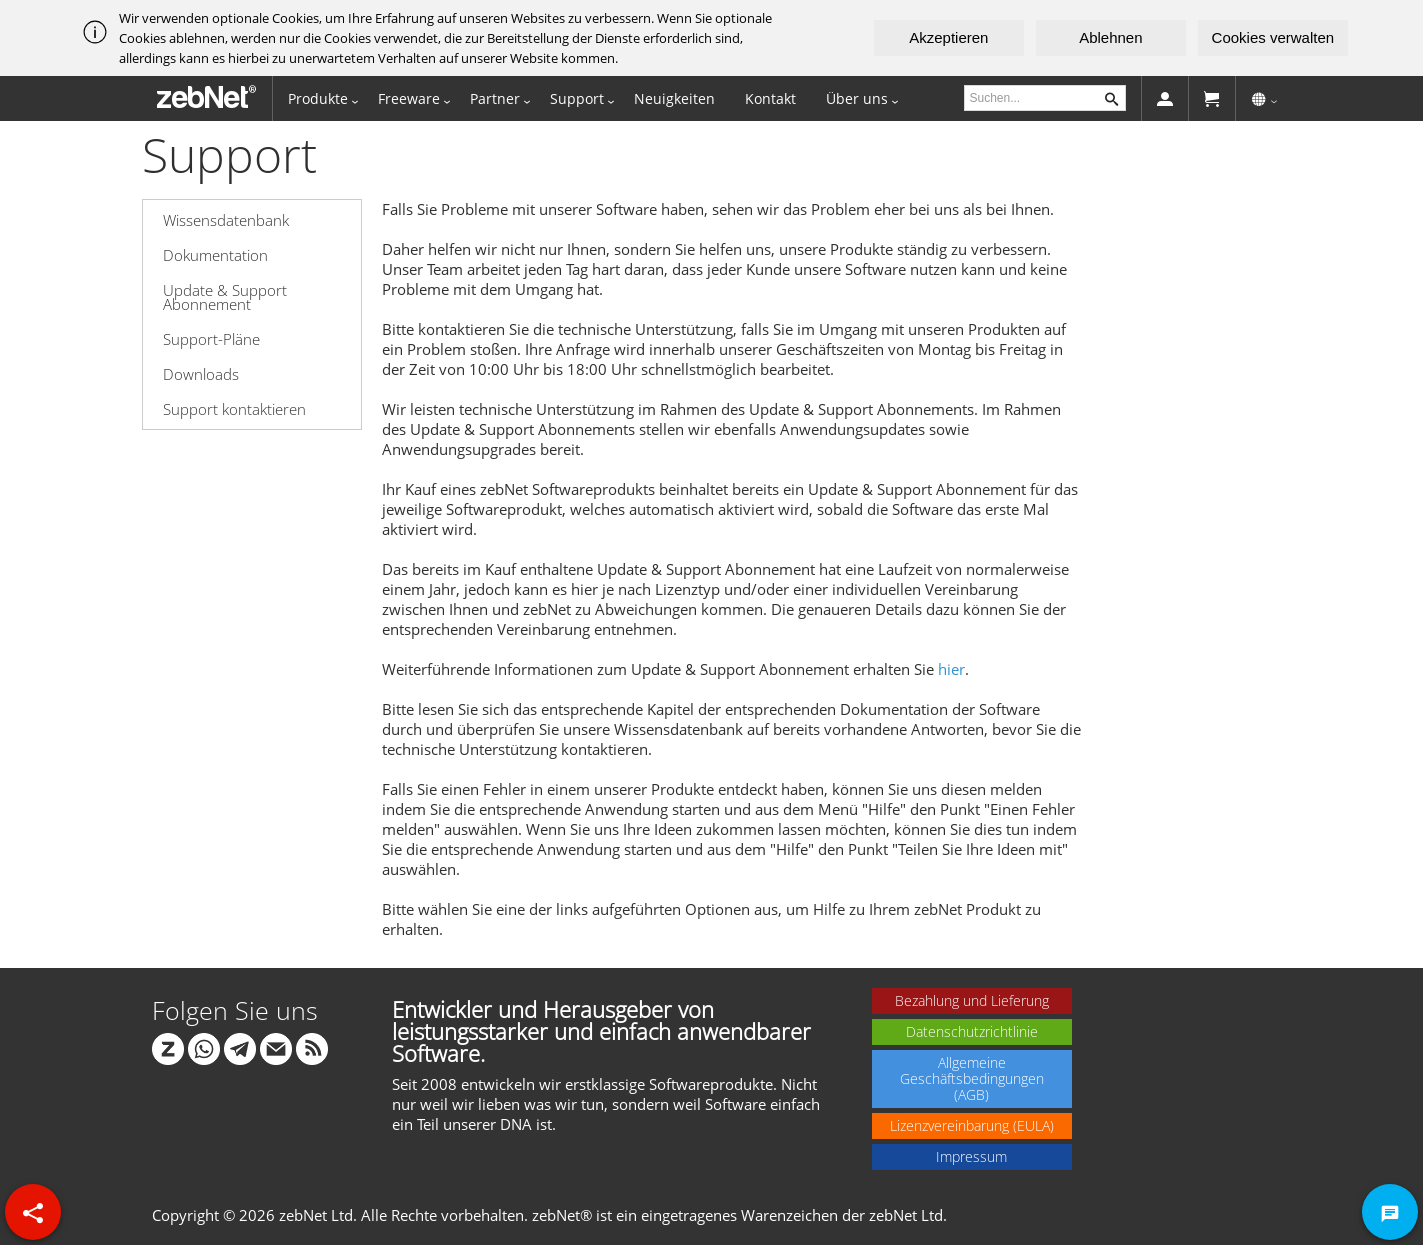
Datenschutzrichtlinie (972, 1031)
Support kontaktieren (234, 409)
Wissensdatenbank (226, 220)
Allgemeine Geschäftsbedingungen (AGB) (972, 1078)
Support (577, 98)
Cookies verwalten (1273, 37)
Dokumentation (215, 255)
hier (951, 669)
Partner (495, 98)
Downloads (201, 374)
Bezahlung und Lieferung (972, 1000)
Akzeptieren (948, 37)
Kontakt (770, 98)
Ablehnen (1110, 37)
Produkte (318, 98)
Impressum (971, 1156)
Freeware (409, 98)
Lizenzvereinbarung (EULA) (972, 1125)
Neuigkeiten (674, 98)
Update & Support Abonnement (225, 297)
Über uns (857, 98)
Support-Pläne (211, 339)
